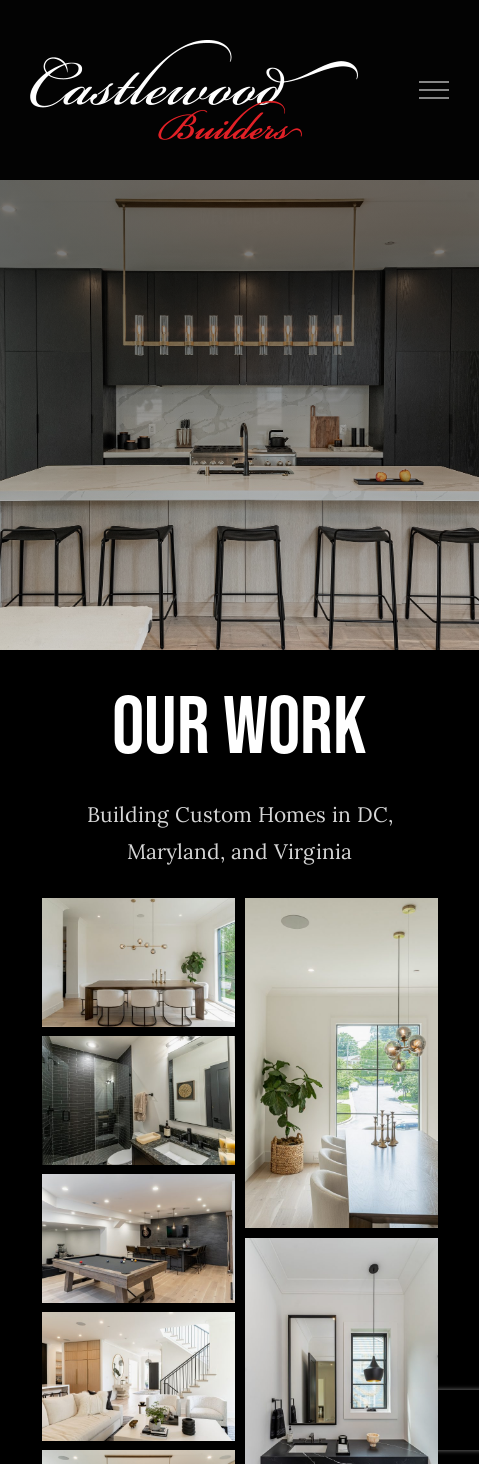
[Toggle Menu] (434, 90)
